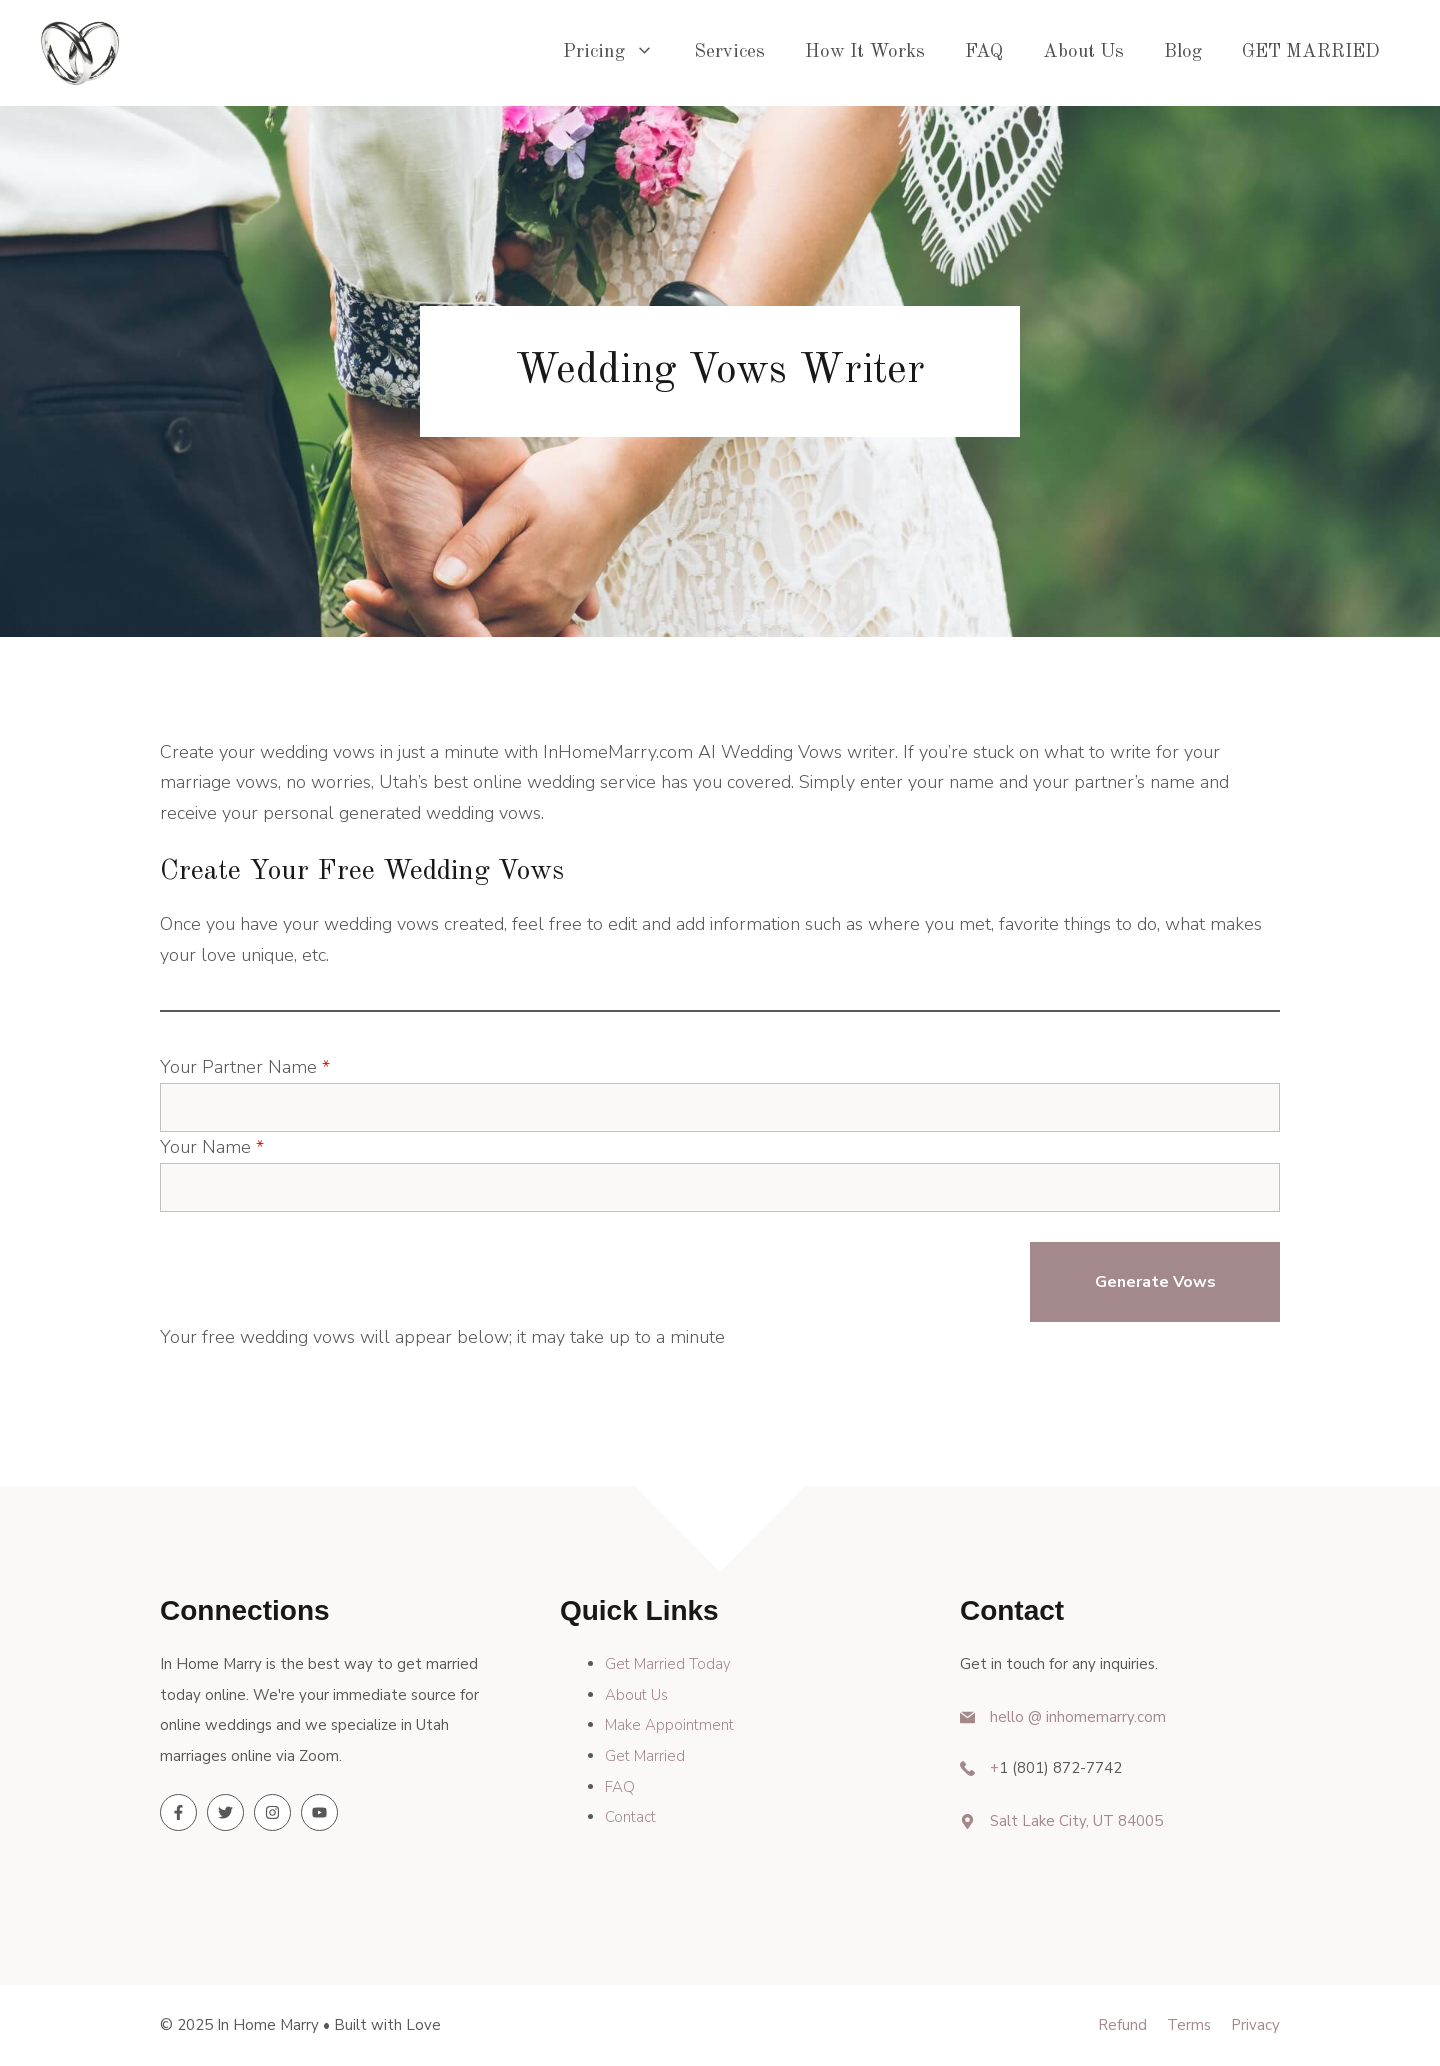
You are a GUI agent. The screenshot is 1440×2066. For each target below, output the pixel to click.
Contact (630, 1817)
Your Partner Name (245, 1067)
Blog (1183, 52)
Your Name (212, 1147)
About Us (1083, 52)
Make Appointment (669, 1725)
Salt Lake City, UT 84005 (1076, 1821)
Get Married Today (668, 1664)
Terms (1189, 2025)
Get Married (645, 1756)
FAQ (984, 52)
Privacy (1255, 2025)
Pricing (618, 53)
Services (729, 52)
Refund (1122, 2025)
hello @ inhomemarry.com (1078, 1717)
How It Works (865, 52)
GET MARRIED (1311, 52)
